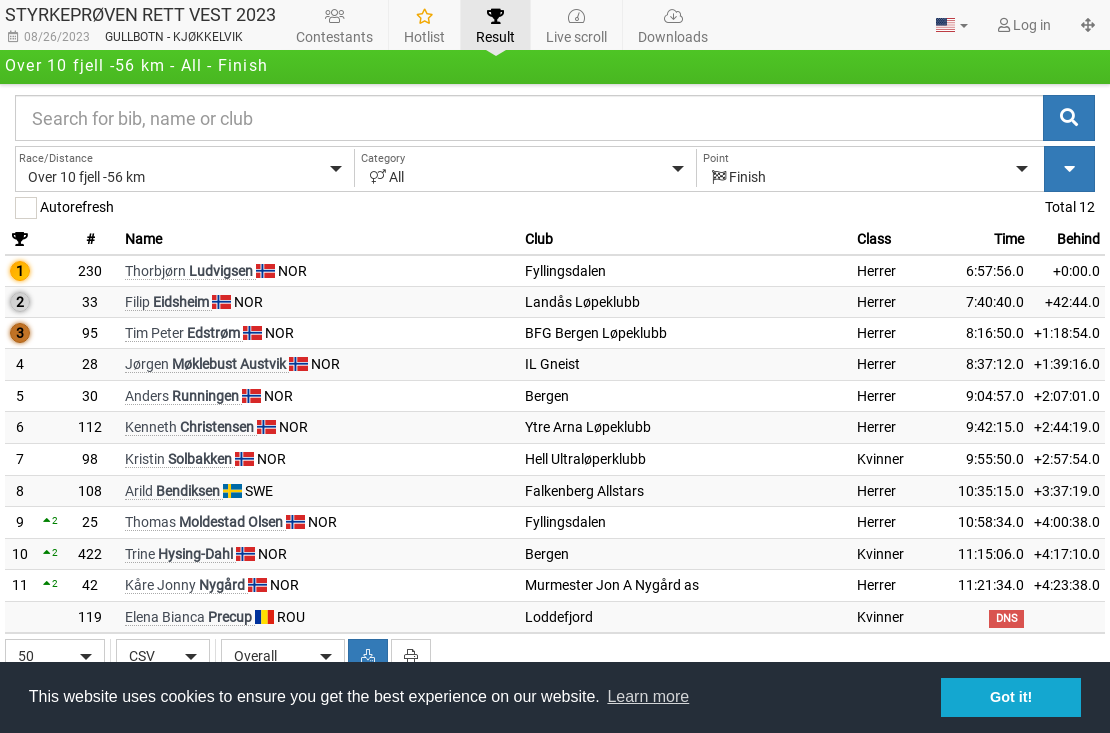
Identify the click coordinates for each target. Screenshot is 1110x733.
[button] (952, 25)
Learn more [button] (648, 696)
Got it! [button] (1011, 697)
